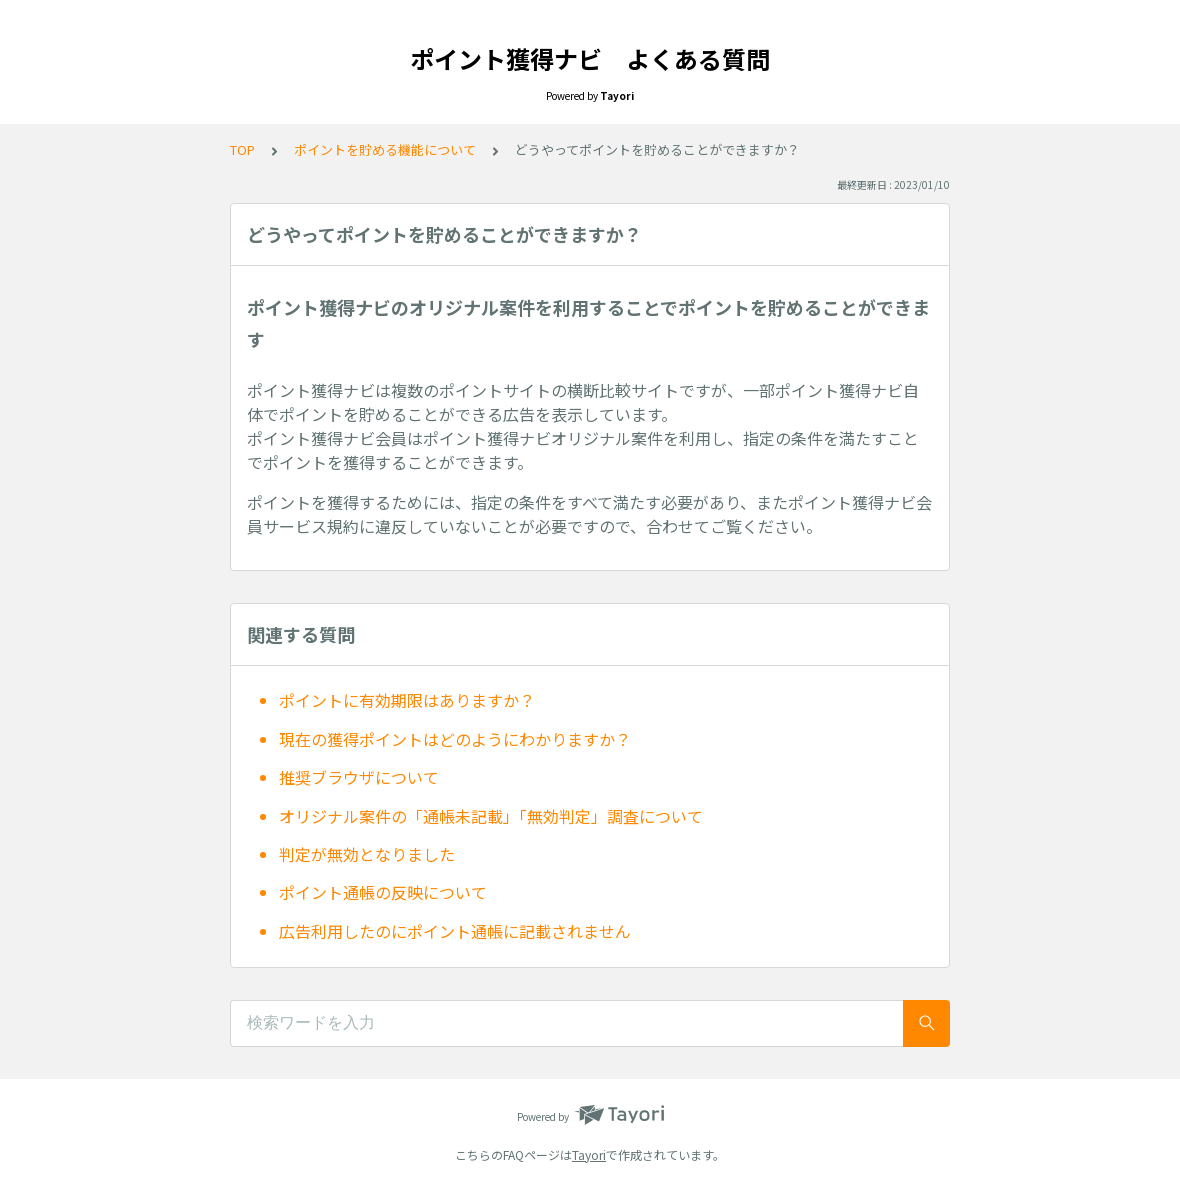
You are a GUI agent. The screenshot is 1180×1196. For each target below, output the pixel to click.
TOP (242, 149)
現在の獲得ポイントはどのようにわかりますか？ (455, 739)
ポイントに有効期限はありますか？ (407, 700)
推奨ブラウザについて (359, 777)
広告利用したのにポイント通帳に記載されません (455, 931)
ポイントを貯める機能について (385, 149)
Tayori (589, 1154)
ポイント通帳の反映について (383, 892)
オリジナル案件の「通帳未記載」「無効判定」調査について (491, 816)
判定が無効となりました (367, 854)
